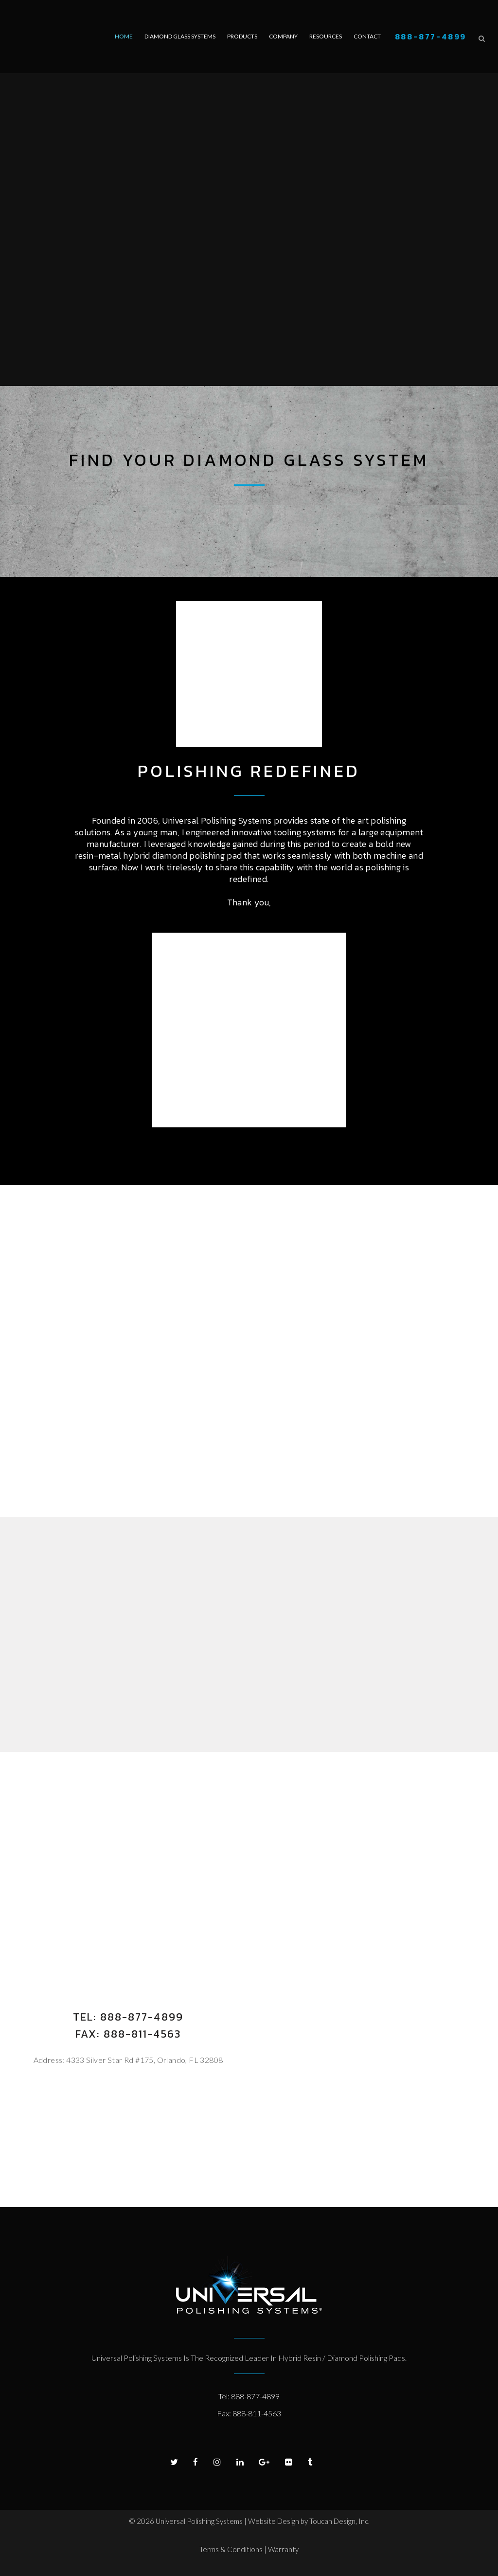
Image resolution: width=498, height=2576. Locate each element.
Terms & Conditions (231, 2549)
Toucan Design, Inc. (339, 2521)
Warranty (283, 2549)
